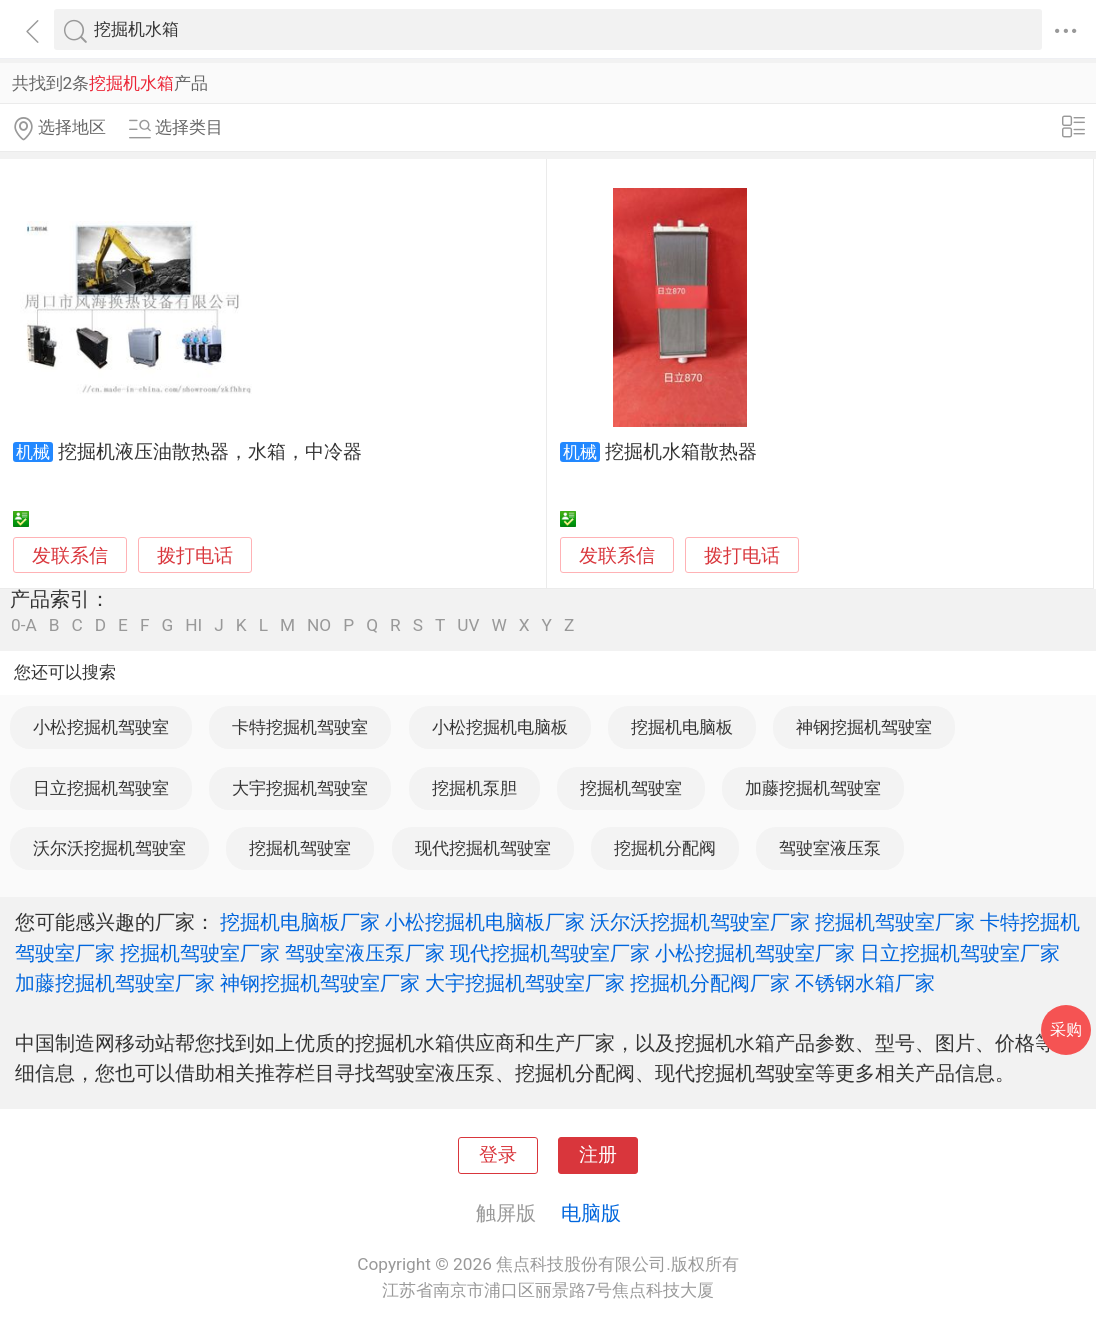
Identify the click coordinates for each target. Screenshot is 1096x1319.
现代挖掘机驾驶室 (483, 848)
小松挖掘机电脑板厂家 (485, 922)
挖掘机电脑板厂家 (300, 922)
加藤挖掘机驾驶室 (813, 788)
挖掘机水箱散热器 (681, 452)
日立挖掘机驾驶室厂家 (960, 953)
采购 (1066, 1029)
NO (319, 625)
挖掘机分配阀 (665, 848)
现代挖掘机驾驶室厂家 (550, 953)
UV (468, 625)
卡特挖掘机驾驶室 (300, 727)
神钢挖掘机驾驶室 (864, 727)
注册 (598, 1155)
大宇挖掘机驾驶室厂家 (525, 983)
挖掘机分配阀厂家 (710, 983)
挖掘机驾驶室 (631, 788)
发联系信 (70, 556)
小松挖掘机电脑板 (500, 727)
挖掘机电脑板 (682, 727)
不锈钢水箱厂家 (865, 983)
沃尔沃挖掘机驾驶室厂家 (700, 922)
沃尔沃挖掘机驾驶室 (109, 848)
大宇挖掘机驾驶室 (300, 788)
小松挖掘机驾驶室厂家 (755, 953)
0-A (24, 625)
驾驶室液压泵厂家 (365, 953)
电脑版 (591, 1213)
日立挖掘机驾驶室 (101, 788)
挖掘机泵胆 (474, 788)
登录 (498, 1155)
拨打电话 (195, 555)
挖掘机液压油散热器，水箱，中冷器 (210, 452)
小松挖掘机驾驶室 (101, 727)
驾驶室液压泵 (830, 848)
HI (193, 625)
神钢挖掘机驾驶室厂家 (320, 983)
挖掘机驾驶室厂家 (895, 922)
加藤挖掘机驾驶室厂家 (115, 983)
